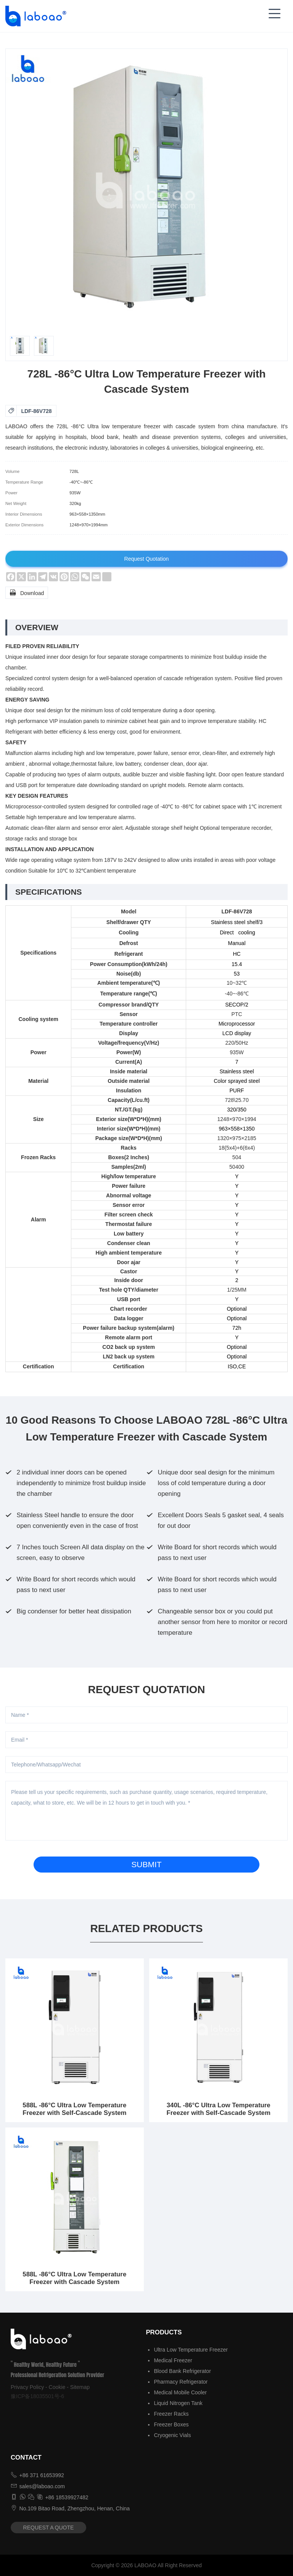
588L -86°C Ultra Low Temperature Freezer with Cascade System (74, 2278)
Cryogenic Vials (172, 2435)
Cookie (57, 2387)
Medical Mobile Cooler (180, 2392)
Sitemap (80, 2387)
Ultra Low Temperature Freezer (190, 2350)
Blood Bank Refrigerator (182, 2371)
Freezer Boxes (171, 2424)
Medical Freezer (173, 2360)
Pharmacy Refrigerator (181, 2382)
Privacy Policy (27, 2387)
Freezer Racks (171, 2414)
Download (27, 592)
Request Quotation (146, 559)
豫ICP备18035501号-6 (37, 2396)
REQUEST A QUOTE (48, 2527)
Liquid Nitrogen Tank (178, 2403)
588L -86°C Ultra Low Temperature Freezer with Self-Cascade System (74, 2109)
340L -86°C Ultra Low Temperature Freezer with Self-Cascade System (218, 2109)
